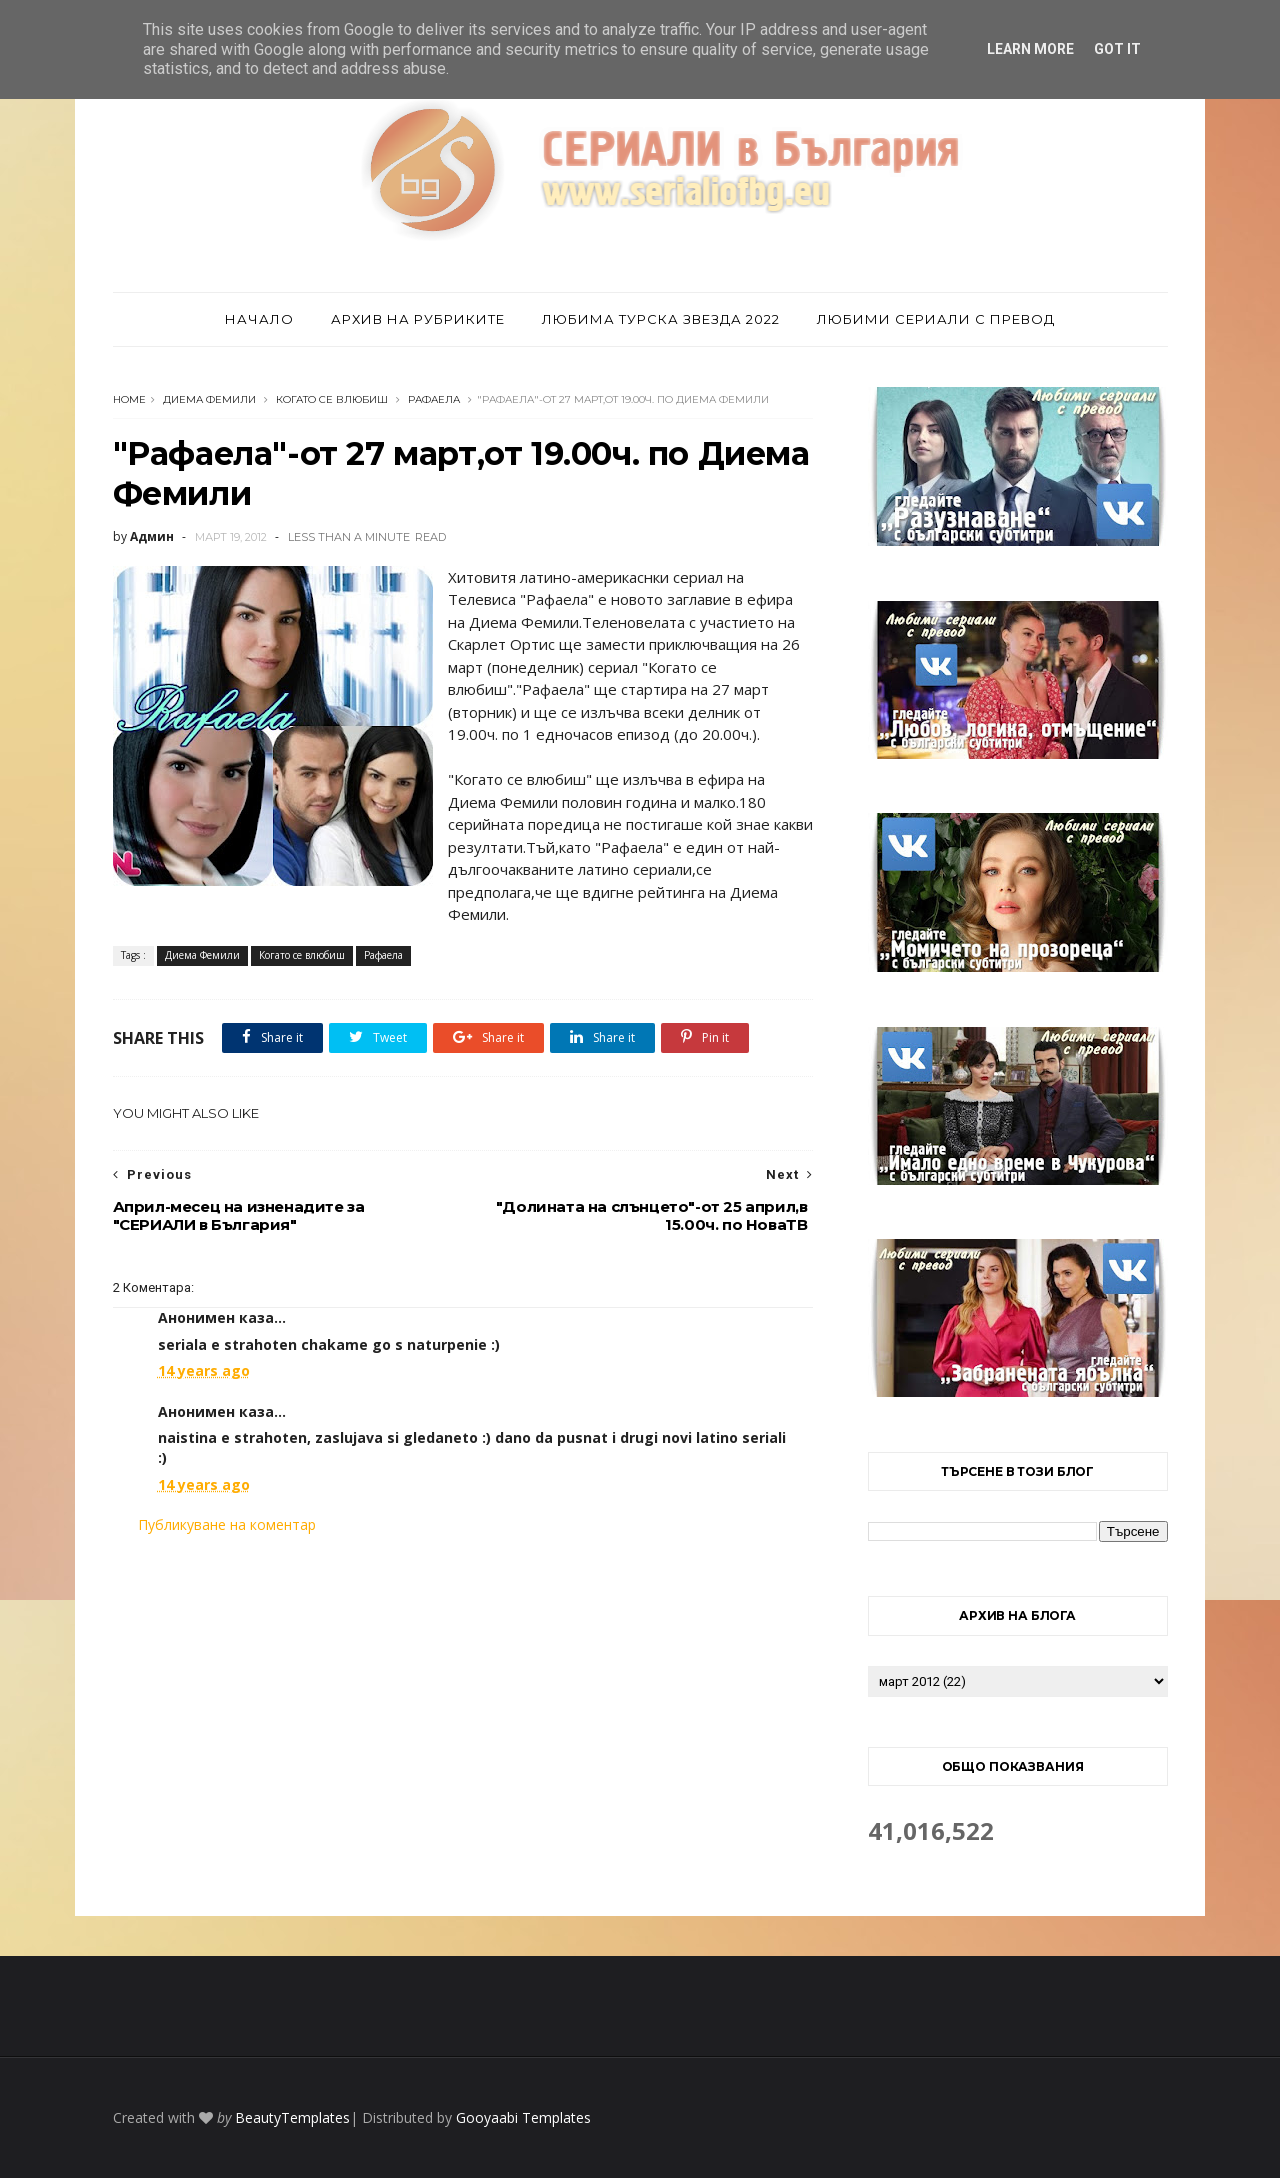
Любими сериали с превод (936, 319)
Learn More (1030, 49)
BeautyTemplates (292, 2117)
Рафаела (434, 399)
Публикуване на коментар (227, 1524)
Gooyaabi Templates (523, 2117)
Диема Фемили (209, 399)
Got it (1117, 49)
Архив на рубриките (418, 319)
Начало (259, 319)
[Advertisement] (463, 1703)
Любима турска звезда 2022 (661, 319)
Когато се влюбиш (332, 399)
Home (129, 399)
